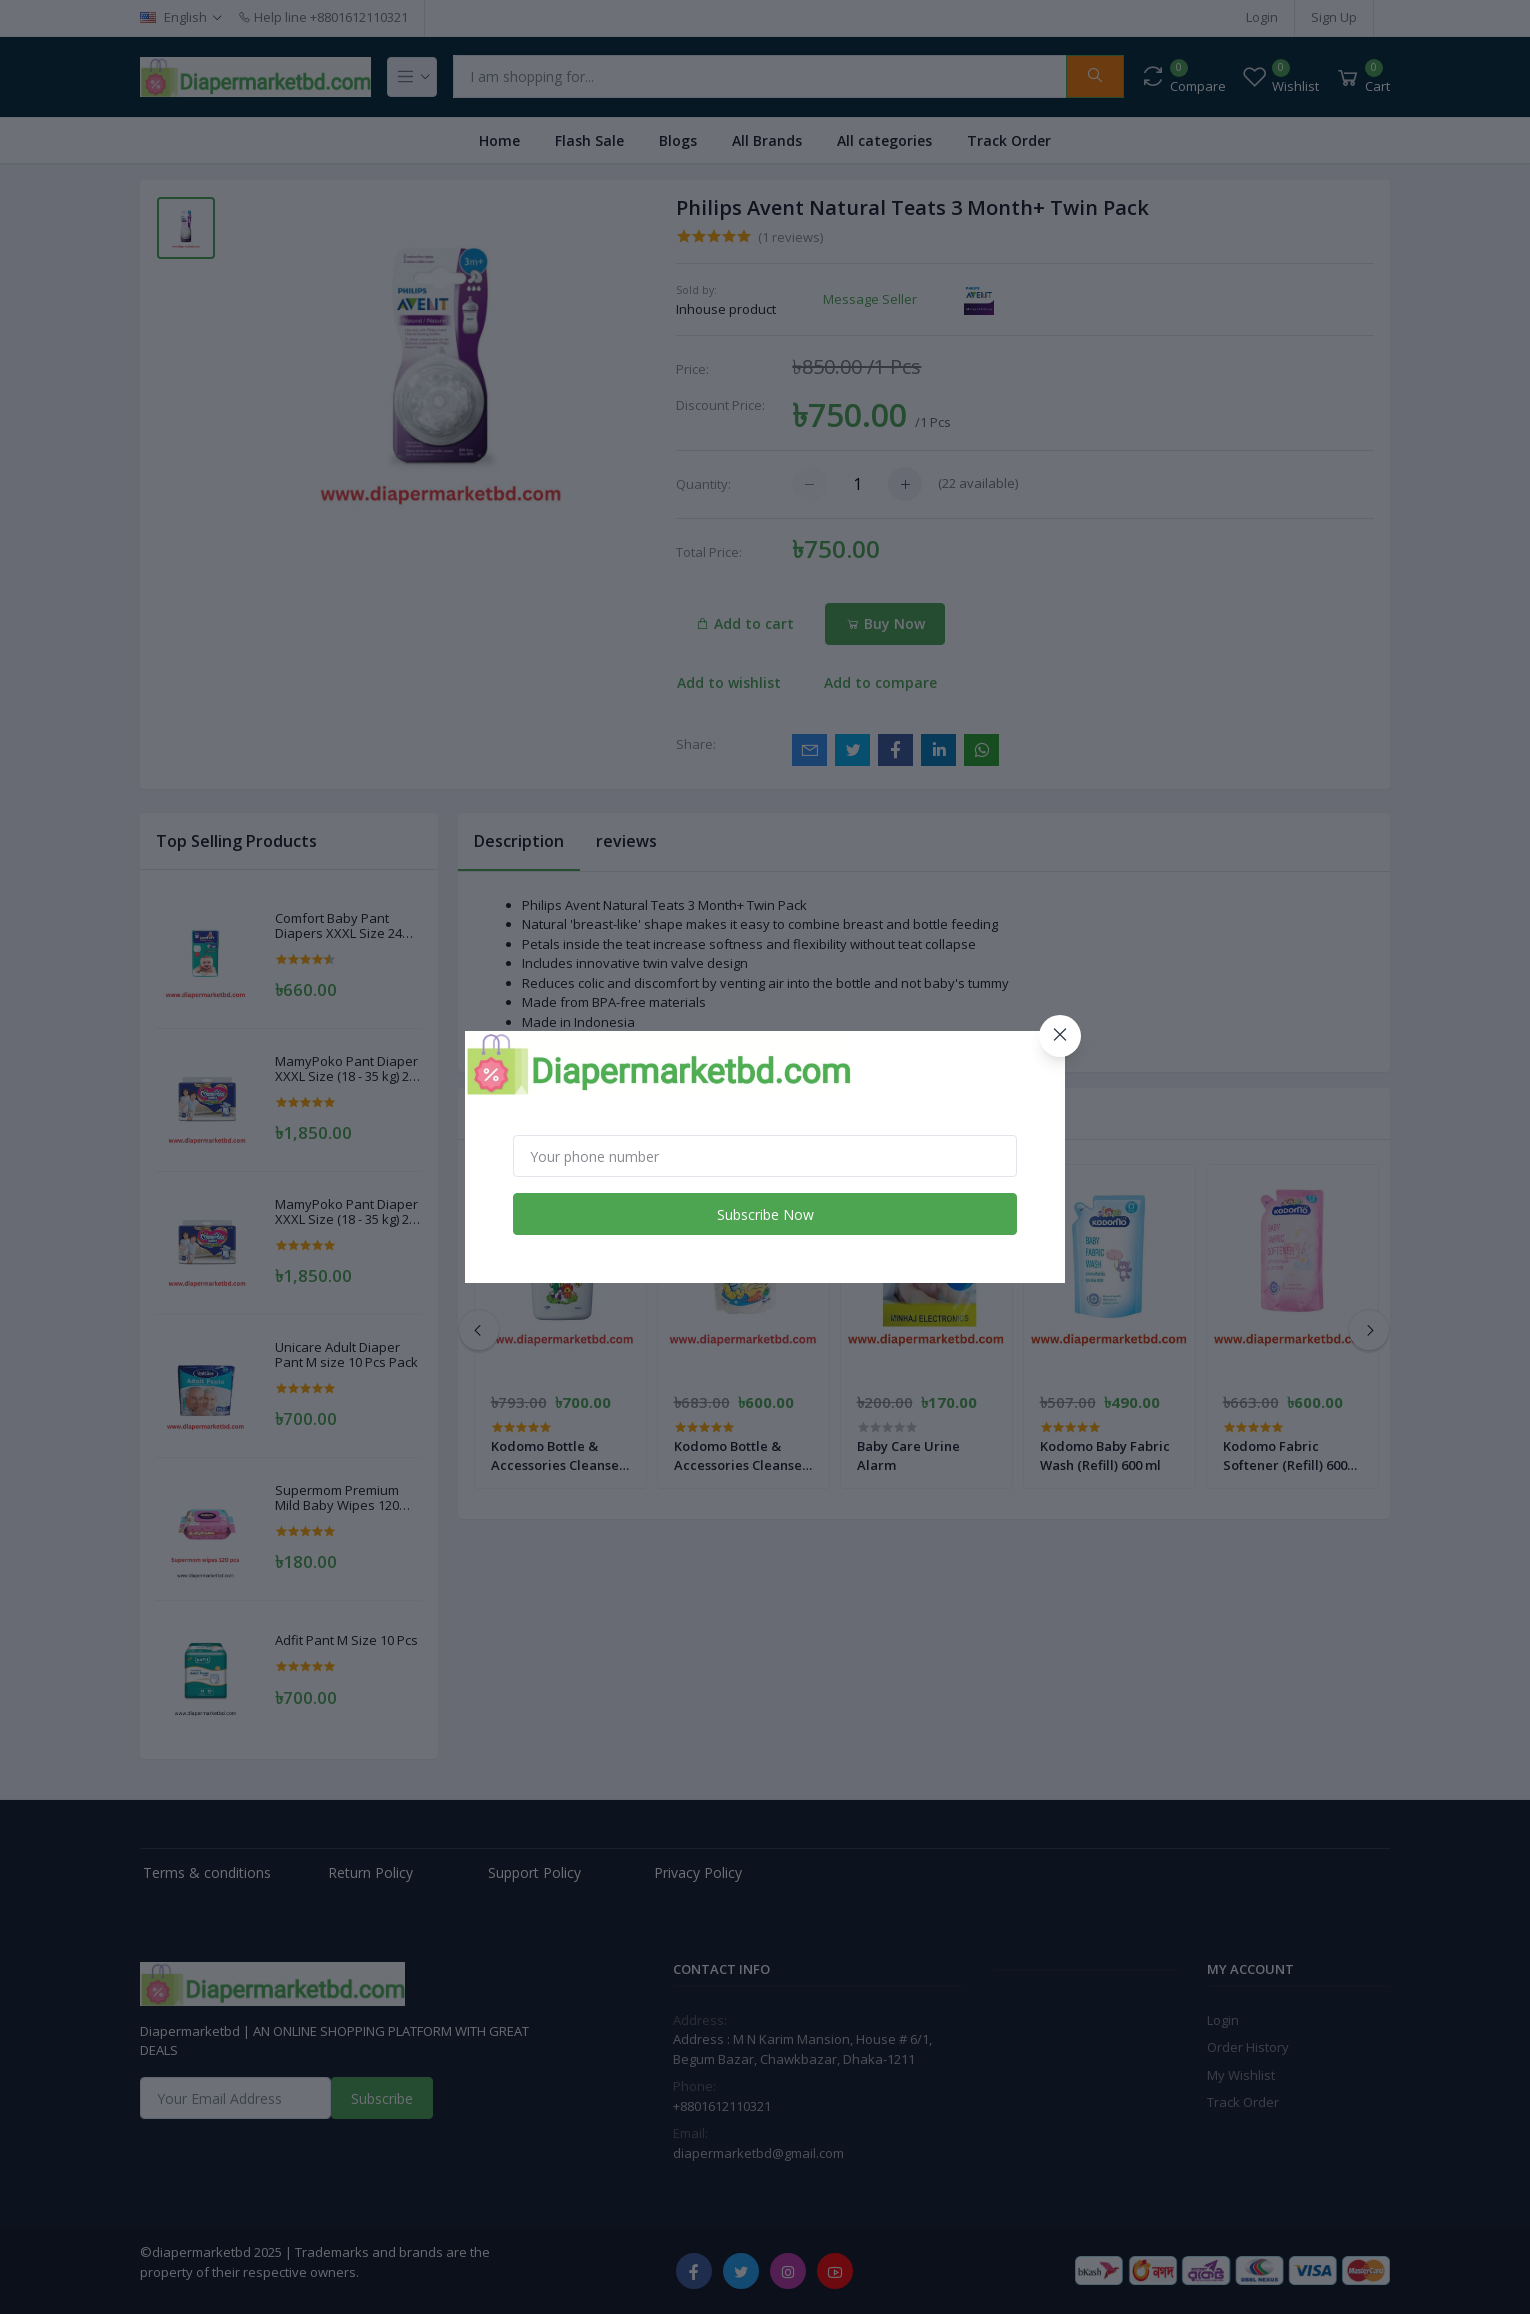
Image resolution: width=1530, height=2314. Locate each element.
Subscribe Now (765, 1214)
